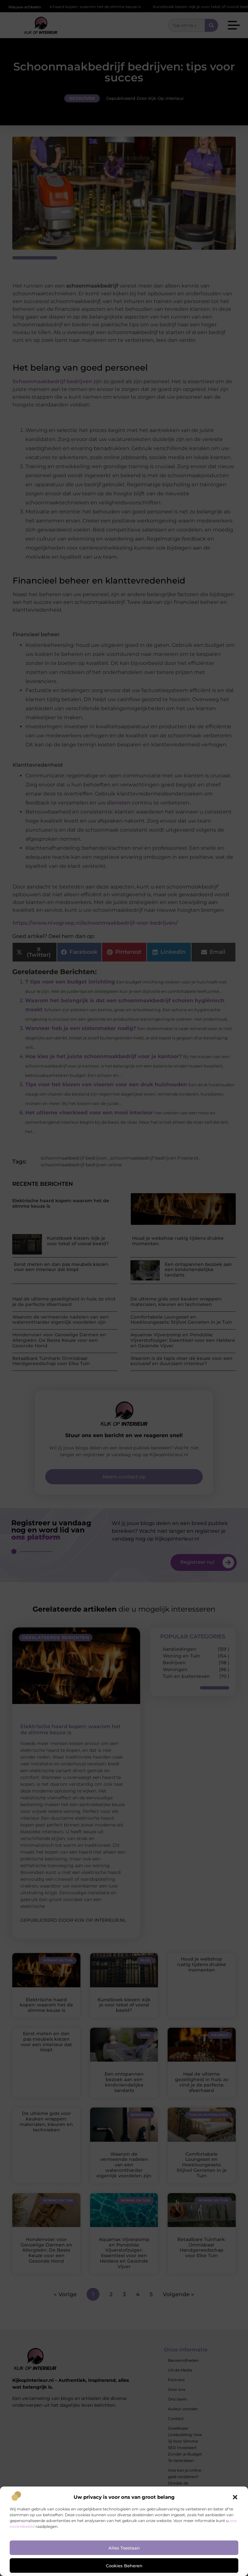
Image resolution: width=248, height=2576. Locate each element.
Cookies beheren (124, 2565)
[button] (235, 2497)
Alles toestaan (124, 2547)
